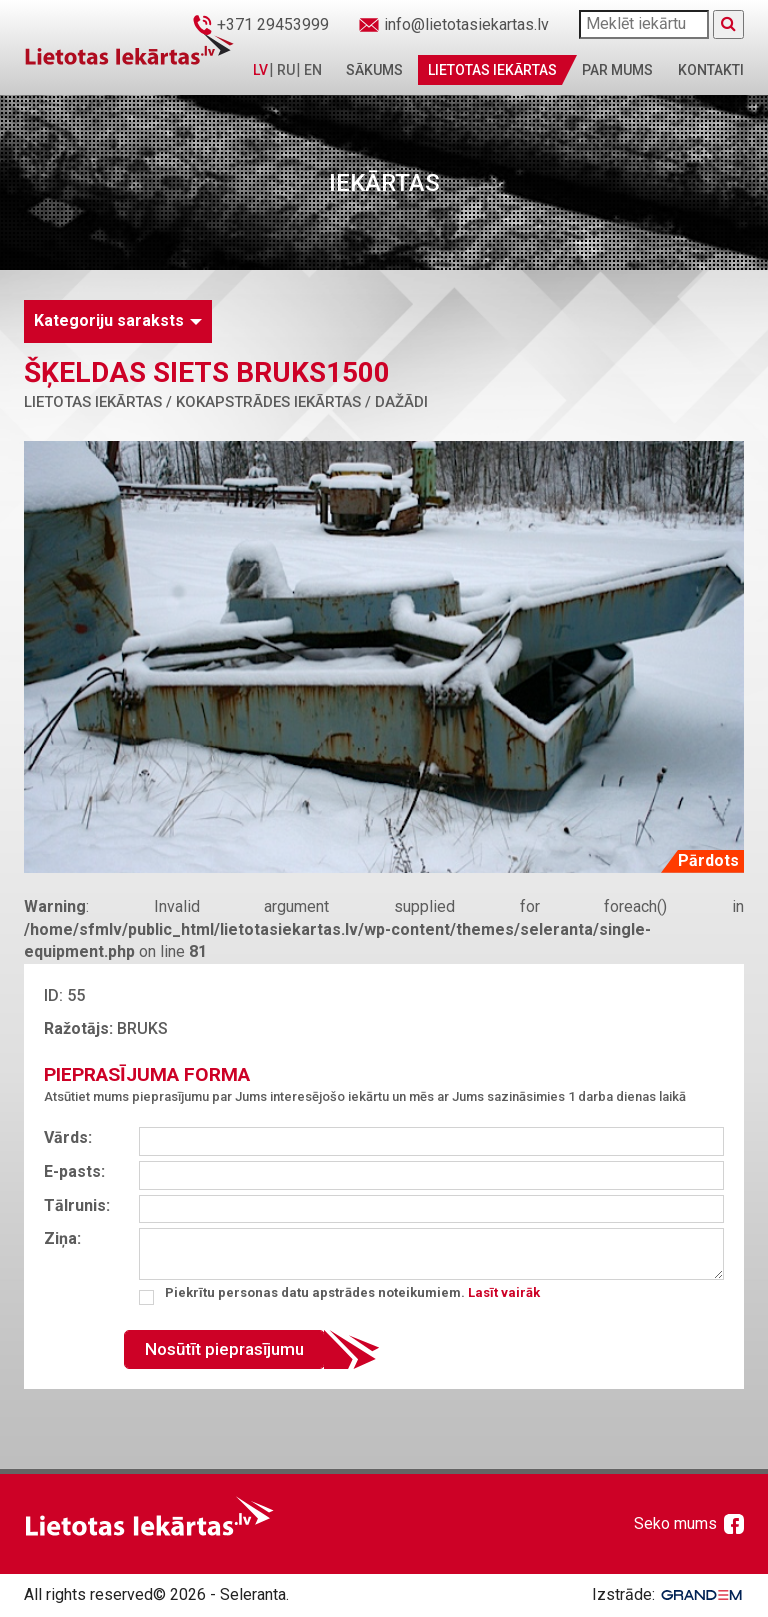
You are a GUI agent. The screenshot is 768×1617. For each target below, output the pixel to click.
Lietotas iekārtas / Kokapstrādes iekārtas (192, 402)
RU (286, 70)
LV (260, 70)
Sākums (374, 70)
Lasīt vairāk (504, 1292)
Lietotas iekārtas (492, 70)
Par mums (617, 70)
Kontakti (711, 70)
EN (313, 70)
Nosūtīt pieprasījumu (224, 1349)
